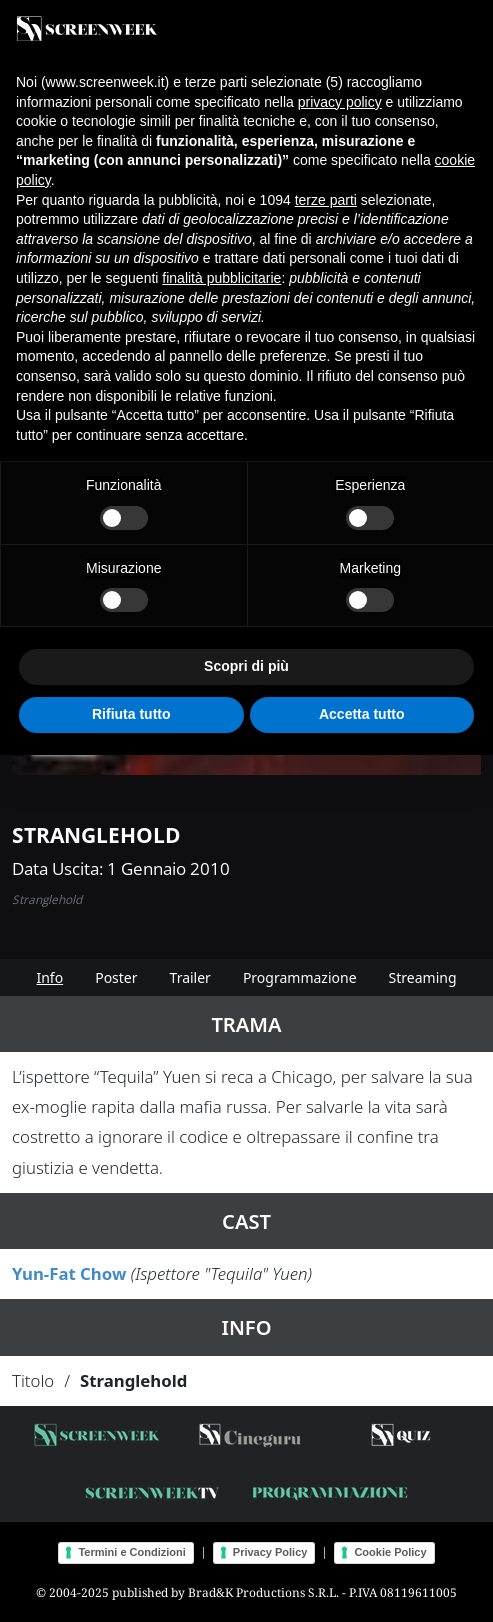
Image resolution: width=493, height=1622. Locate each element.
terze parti (326, 200)
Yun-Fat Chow (69, 1273)
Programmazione (300, 977)
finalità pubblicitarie (221, 278)
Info (49, 977)
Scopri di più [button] (246, 666)
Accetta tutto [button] (362, 714)
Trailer (190, 977)
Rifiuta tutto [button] (131, 714)
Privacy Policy (270, 1552)
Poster (116, 977)
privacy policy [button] (340, 102)
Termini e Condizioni (131, 1552)
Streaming (423, 977)
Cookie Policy (390, 1552)
